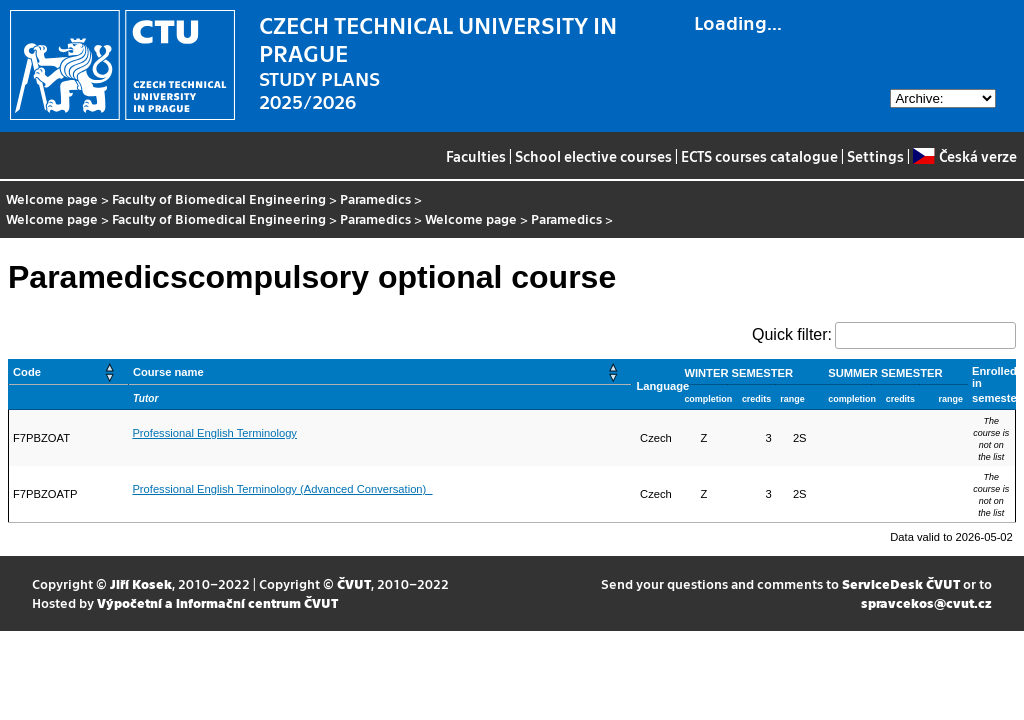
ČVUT (354, 583)
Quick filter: (792, 334)
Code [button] (27, 372)
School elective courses (593, 156)
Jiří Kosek (141, 583)
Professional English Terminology (214, 433)
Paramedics (375, 198)
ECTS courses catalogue (759, 156)
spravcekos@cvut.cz (926, 602)
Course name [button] (168, 372)
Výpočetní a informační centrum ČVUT (217, 602)
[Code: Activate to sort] (69, 372)
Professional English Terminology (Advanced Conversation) (282, 489)
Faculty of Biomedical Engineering (219, 198)
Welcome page (52, 198)
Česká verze (964, 156)
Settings (875, 156)
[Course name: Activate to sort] (380, 372)
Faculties (476, 156)
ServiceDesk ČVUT (901, 583)
